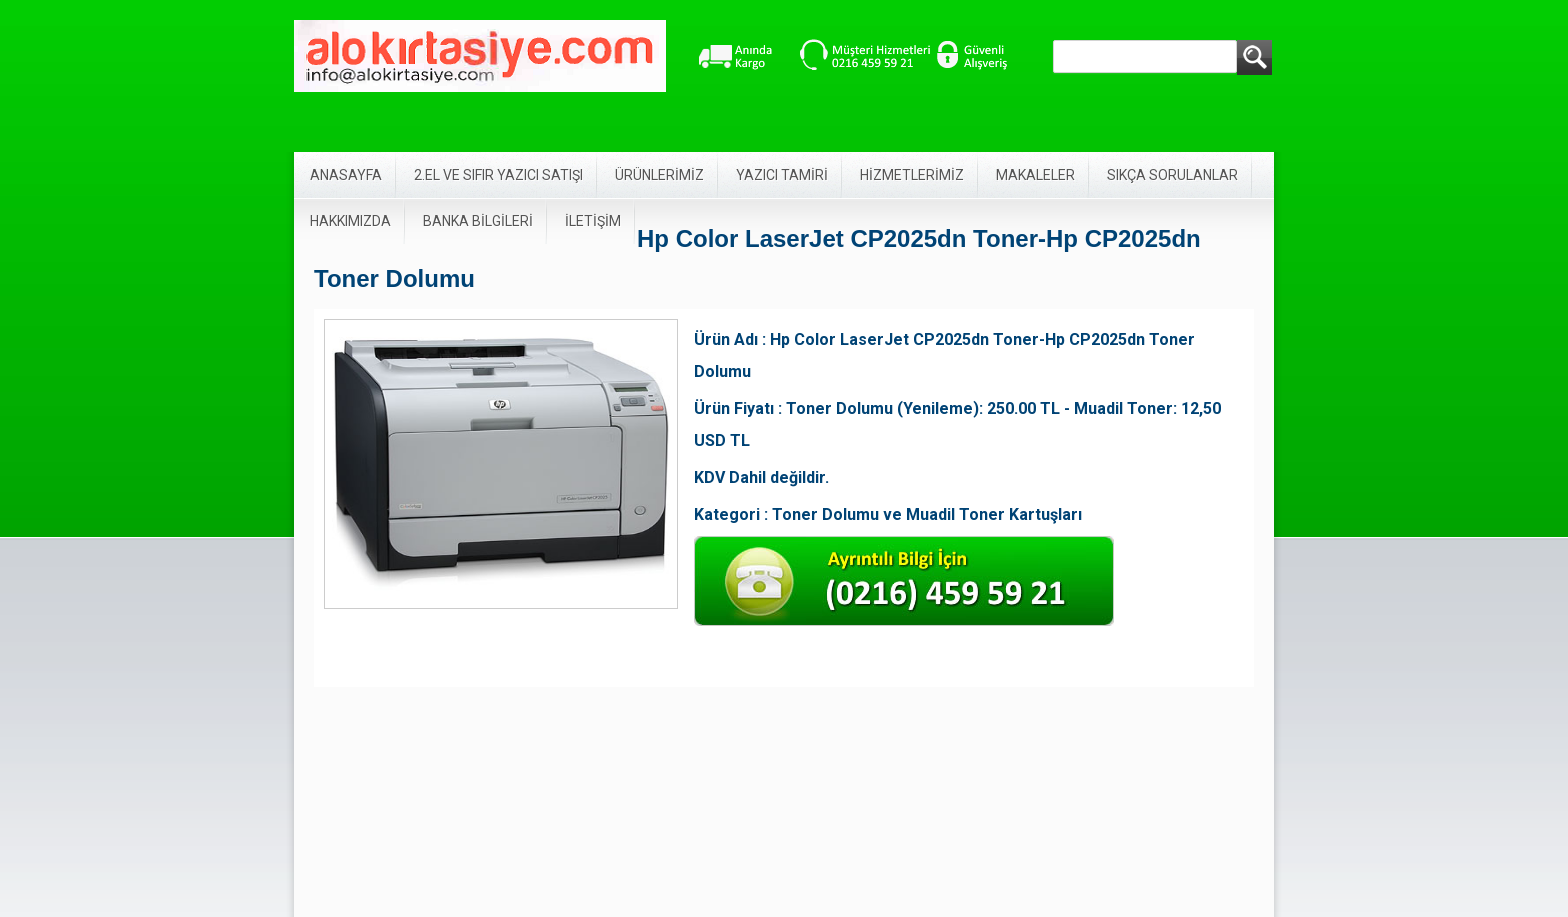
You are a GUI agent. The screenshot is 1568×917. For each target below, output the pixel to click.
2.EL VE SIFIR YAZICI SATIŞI (498, 175)
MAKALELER (1035, 175)
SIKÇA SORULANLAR (1172, 175)
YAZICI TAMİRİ (782, 175)
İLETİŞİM (593, 221)
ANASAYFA (346, 175)
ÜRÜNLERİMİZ (659, 175)
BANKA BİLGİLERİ (478, 221)
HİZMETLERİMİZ (912, 175)
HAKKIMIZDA (350, 221)
